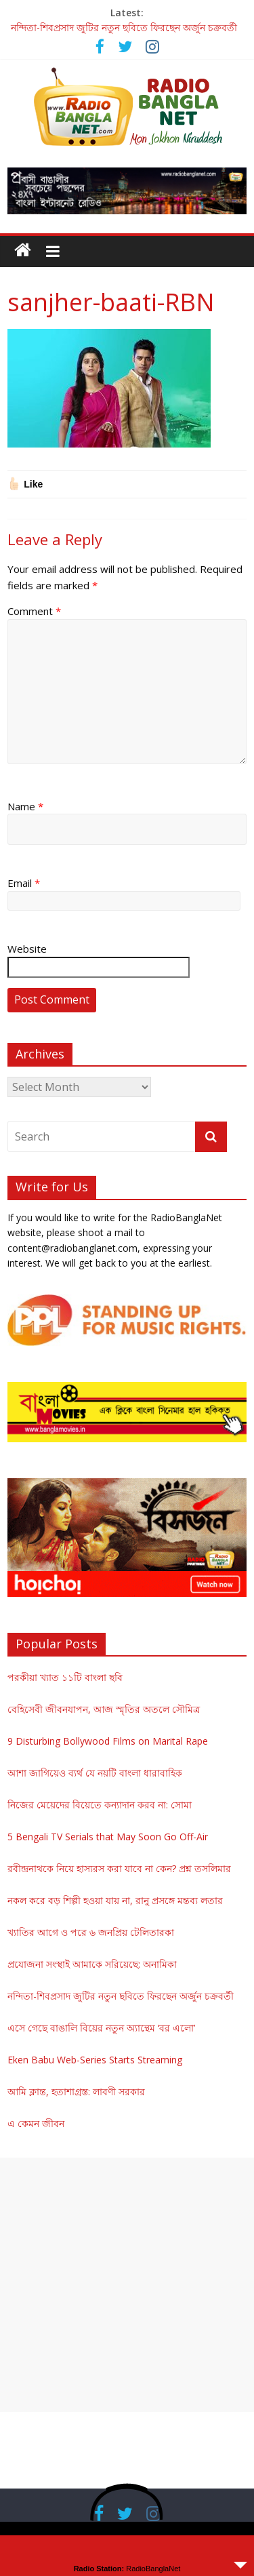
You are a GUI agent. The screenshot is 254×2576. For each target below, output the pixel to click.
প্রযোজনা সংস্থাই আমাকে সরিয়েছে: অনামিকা (92, 1964)
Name (25, 806)
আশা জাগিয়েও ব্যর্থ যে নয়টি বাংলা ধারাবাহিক (94, 1772)
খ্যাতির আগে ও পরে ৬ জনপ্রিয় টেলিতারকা (90, 1932)
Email (23, 883)
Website (27, 948)
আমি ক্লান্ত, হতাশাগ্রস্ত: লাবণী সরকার (76, 2091)
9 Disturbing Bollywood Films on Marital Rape (107, 1741)
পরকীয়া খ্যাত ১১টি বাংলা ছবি (65, 1677)
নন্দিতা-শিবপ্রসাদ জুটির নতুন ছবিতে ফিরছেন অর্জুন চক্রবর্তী (124, 27)
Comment (34, 611)
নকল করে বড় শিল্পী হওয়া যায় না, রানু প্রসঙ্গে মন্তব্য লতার (115, 1900)
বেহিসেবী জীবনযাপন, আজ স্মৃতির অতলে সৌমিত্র (103, 1709)
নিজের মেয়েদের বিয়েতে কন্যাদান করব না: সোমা (99, 1804)
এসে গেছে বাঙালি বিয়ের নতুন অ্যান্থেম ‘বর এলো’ (101, 2027)
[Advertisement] (127, 2285)
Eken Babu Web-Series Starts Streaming (94, 2059)
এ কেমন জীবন (35, 2123)
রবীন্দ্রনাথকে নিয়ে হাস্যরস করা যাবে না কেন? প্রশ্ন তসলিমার (119, 1868)
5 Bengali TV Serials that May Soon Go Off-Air (107, 1836)
